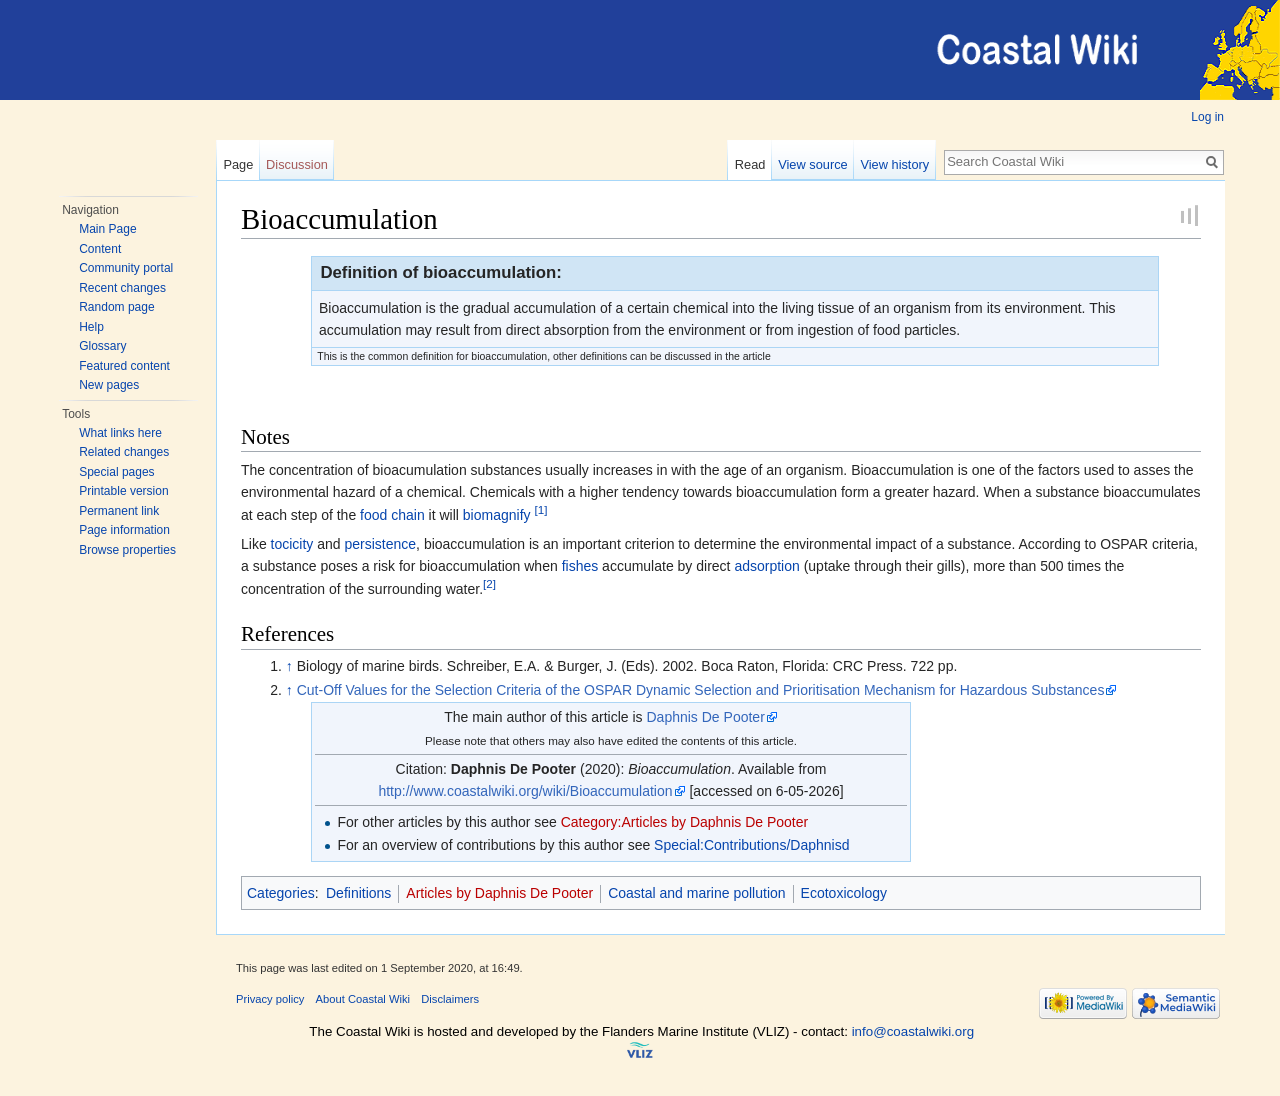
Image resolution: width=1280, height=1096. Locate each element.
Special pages (116, 472)
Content (100, 249)
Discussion (297, 164)
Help (91, 327)
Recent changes (122, 288)
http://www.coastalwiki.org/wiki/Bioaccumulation (525, 791)
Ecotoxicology (844, 893)
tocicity (292, 544)
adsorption (766, 566)
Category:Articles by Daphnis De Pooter (684, 822)
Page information (124, 530)
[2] (489, 583)
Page (238, 164)
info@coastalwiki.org (913, 1031)
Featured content (124, 366)
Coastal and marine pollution (696, 893)
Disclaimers (450, 999)
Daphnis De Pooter (706, 717)
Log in (1207, 117)
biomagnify (497, 515)
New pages (109, 385)
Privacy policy (270, 999)
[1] (540, 509)
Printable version (123, 491)
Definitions (358, 893)
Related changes (124, 452)
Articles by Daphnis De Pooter (499, 893)
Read (750, 164)
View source (812, 164)
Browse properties (127, 550)
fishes (580, 566)
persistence (381, 544)
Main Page (107, 229)
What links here (120, 433)
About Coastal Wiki (363, 999)
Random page (116, 307)
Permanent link (119, 511)
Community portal (126, 268)
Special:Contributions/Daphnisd (751, 845)
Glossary (102, 346)
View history (894, 164)
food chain (392, 515)
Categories (281, 893)
